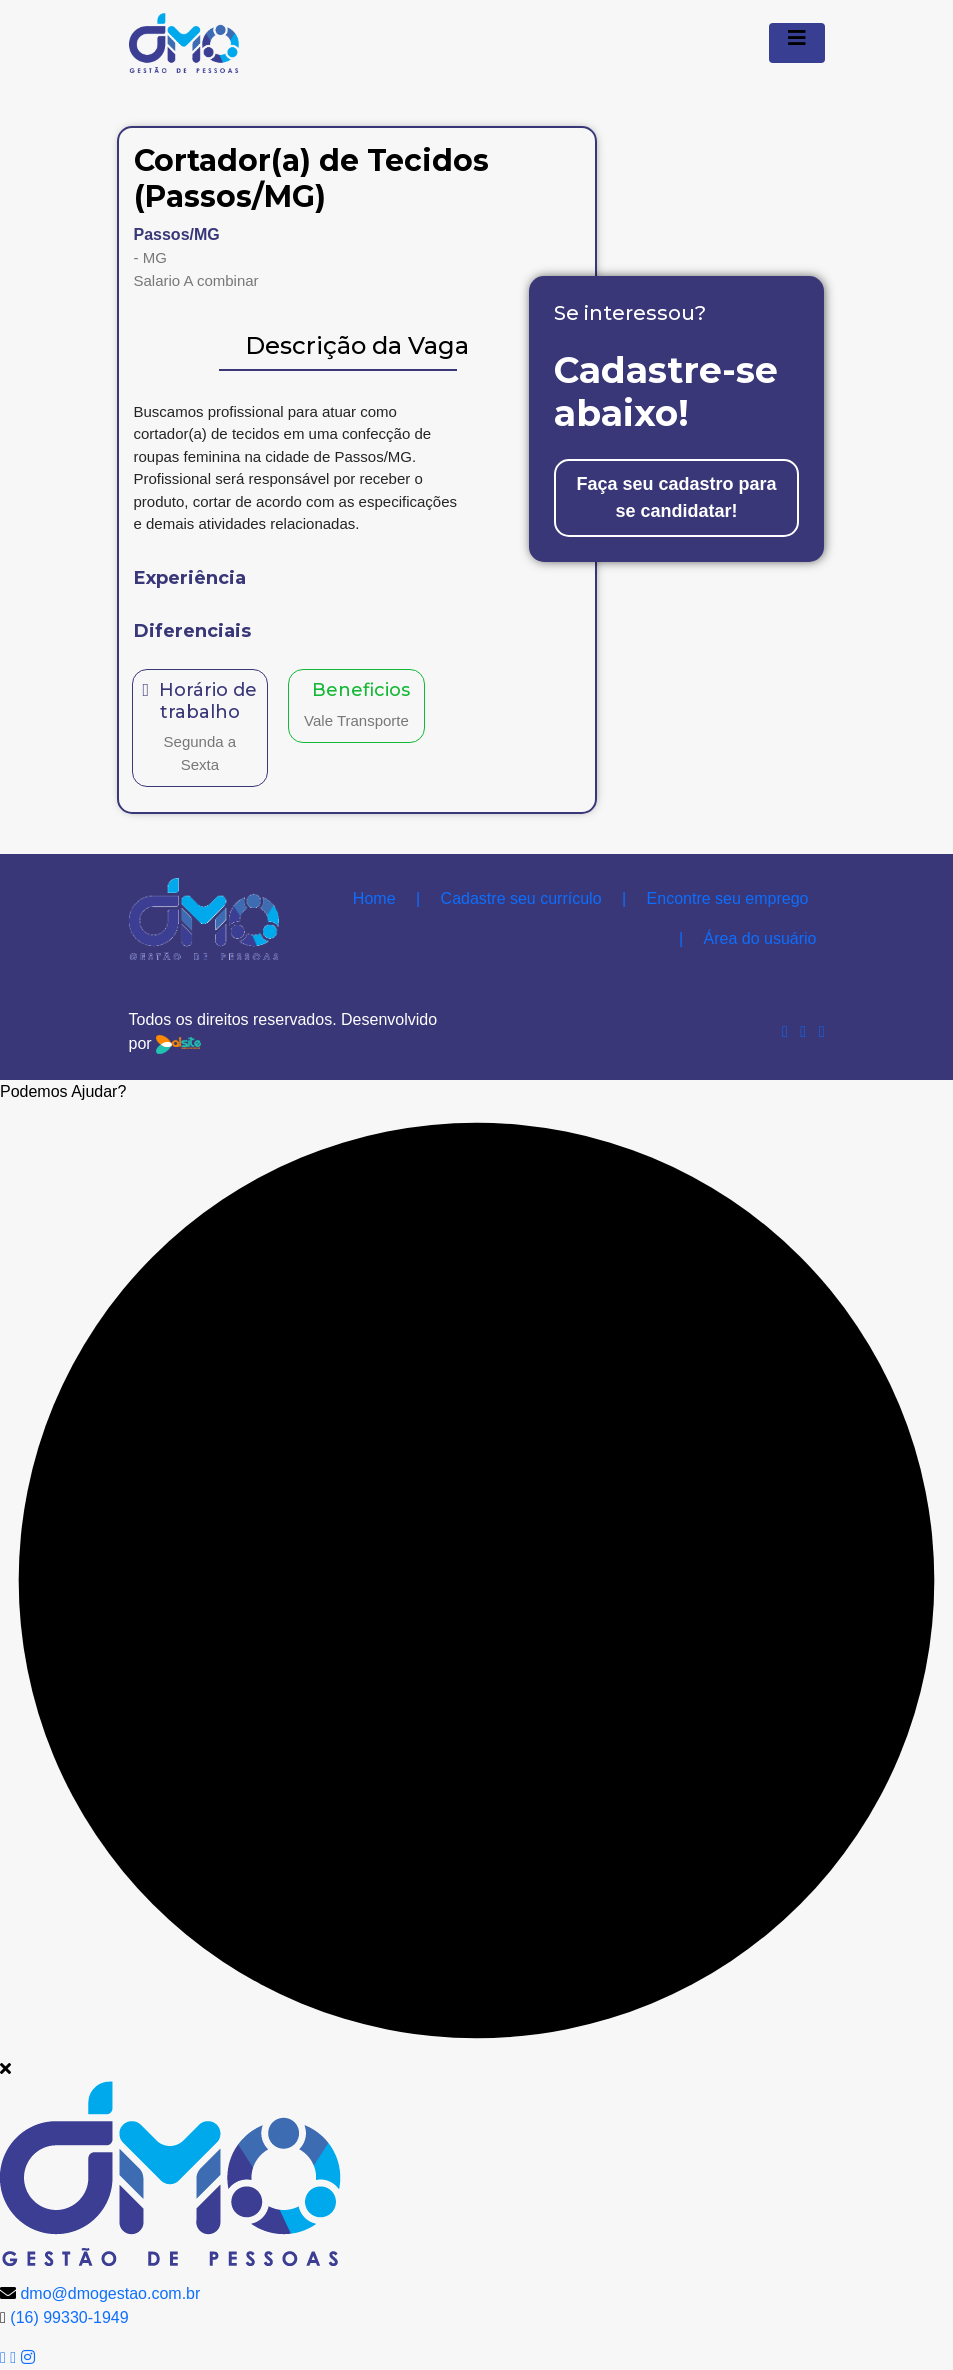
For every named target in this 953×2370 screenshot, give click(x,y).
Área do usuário (748, 938)
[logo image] (170, 2171)
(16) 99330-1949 (69, 2317)
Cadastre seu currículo (509, 898)
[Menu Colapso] (797, 43)
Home (374, 898)
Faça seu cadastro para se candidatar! (676, 497)
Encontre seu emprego (715, 898)
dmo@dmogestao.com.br (110, 2293)
